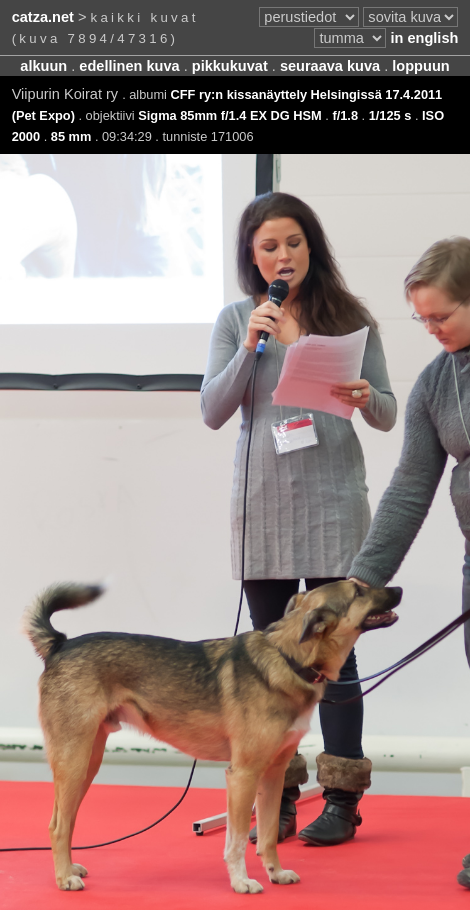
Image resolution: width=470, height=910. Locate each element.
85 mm (71, 136)
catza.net (43, 17)
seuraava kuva (330, 66)
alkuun (43, 66)
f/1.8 (345, 115)
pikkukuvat (230, 66)
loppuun (420, 66)
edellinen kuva (129, 66)
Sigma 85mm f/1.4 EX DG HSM (229, 115)
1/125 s (390, 115)
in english (424, 38)
